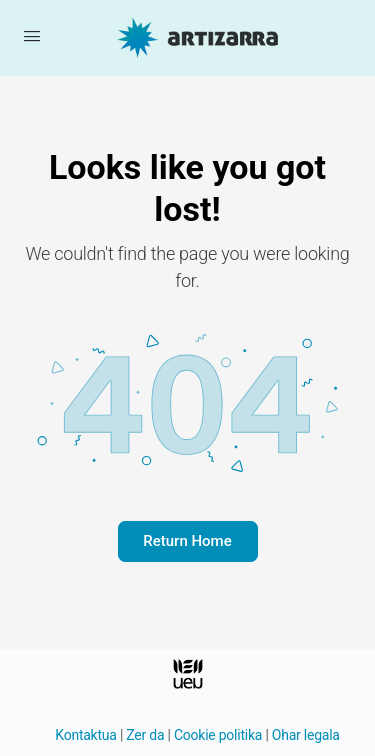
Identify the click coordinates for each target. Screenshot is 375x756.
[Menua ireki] (32, 36)
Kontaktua (85, 735)
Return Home (187, 541)
